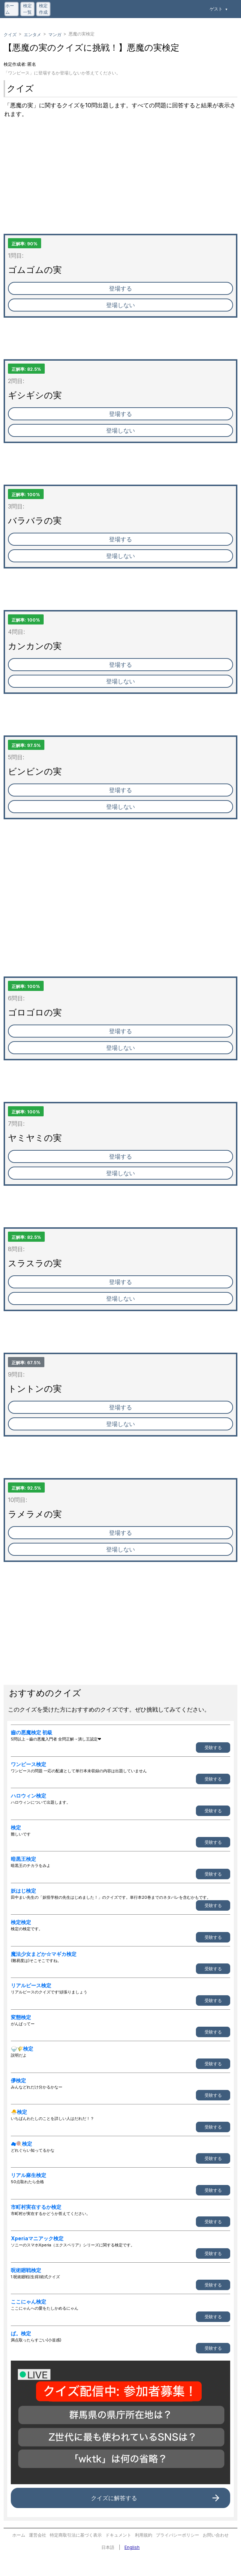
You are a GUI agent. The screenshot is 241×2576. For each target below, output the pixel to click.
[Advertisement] (120, 183)
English (132, 2547)
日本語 (107, 2547)
